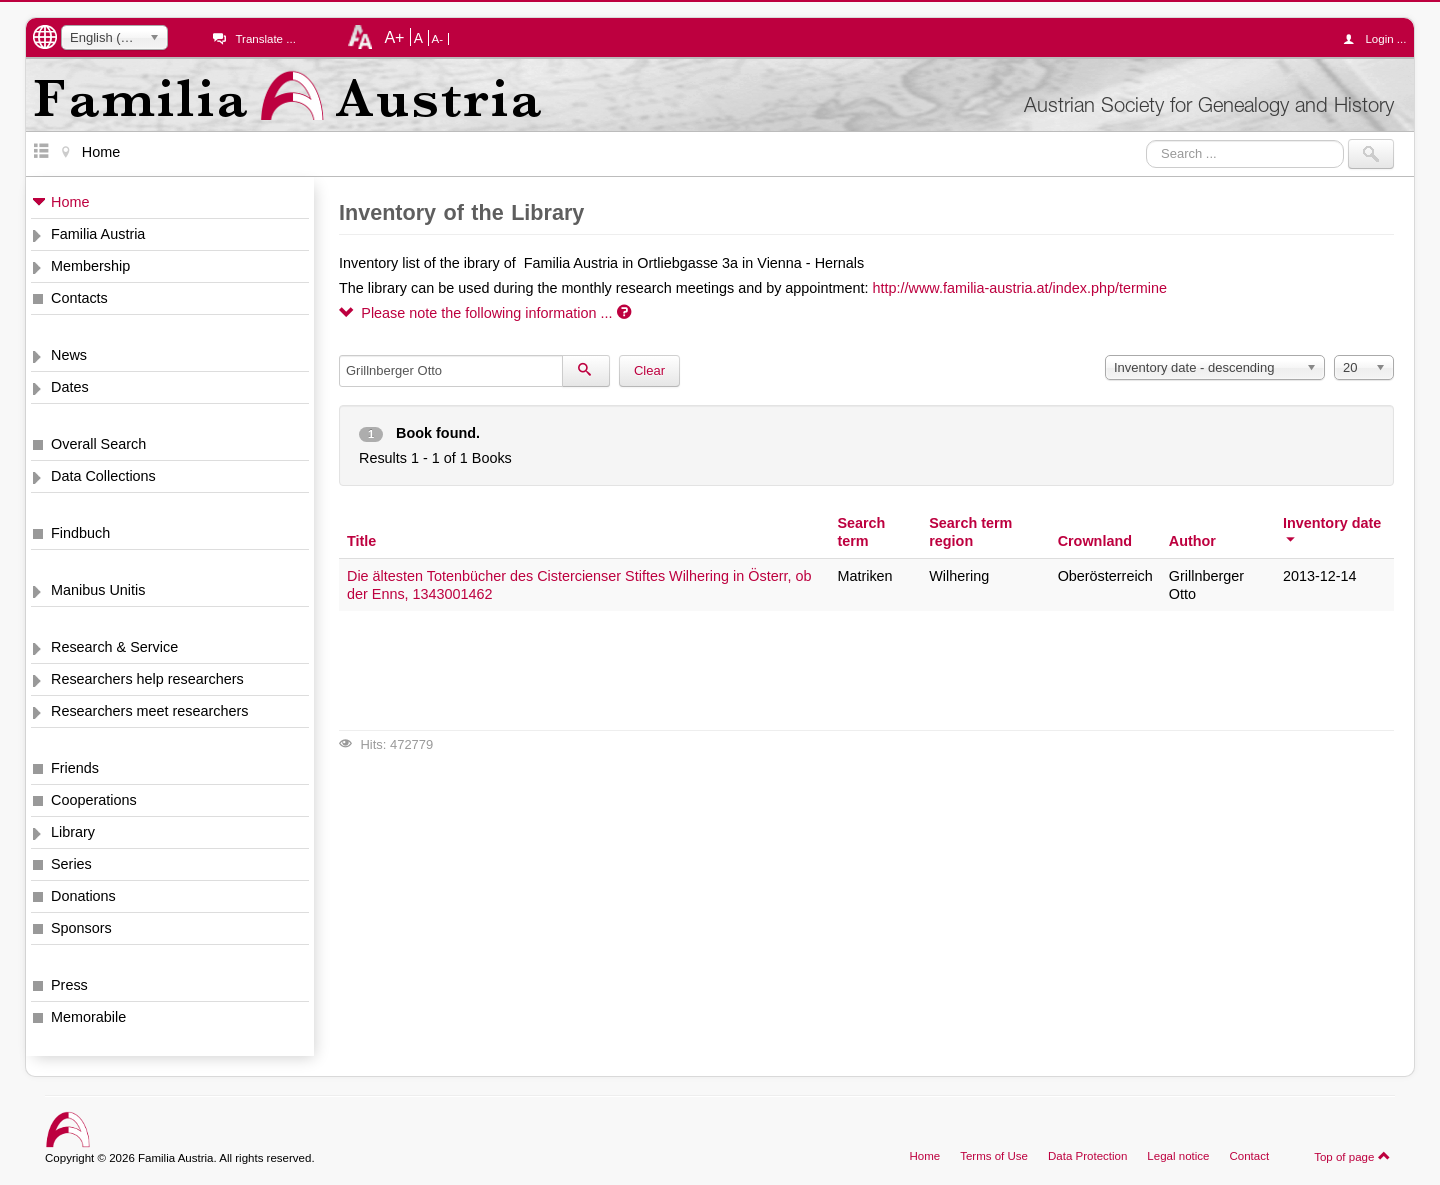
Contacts (79, 298)
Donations (83, 896)
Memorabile (88, 1017)
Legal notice (1178, 1156)
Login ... (1379, 39)
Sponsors (81, 928)
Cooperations (94, 800)
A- (438, 39)
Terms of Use (994, 1156)
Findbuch (80, 533)
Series (71, 864)
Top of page (1352, 1156)
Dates (70, 387)
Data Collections (103, 476)
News (69, 355)
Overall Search (98, 444)
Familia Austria (98, 234)
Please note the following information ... (485, 313)
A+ (394, 37)
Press (69, 985)
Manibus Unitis (98, 590)
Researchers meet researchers (150, 711)
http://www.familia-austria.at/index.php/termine (1020, 288)
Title (361, 541)
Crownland (1095, 541)
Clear (649, 370)
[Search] (586, 371)
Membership (90, 266)
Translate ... (265, 39)
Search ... (1146, 139)
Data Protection (1087, 1156)
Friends (75, 768)
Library (73, 832)
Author (1192, 541)
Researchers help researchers (147, 679)
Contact (1249, 1156)
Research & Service (114, 647)
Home (70, 202)
